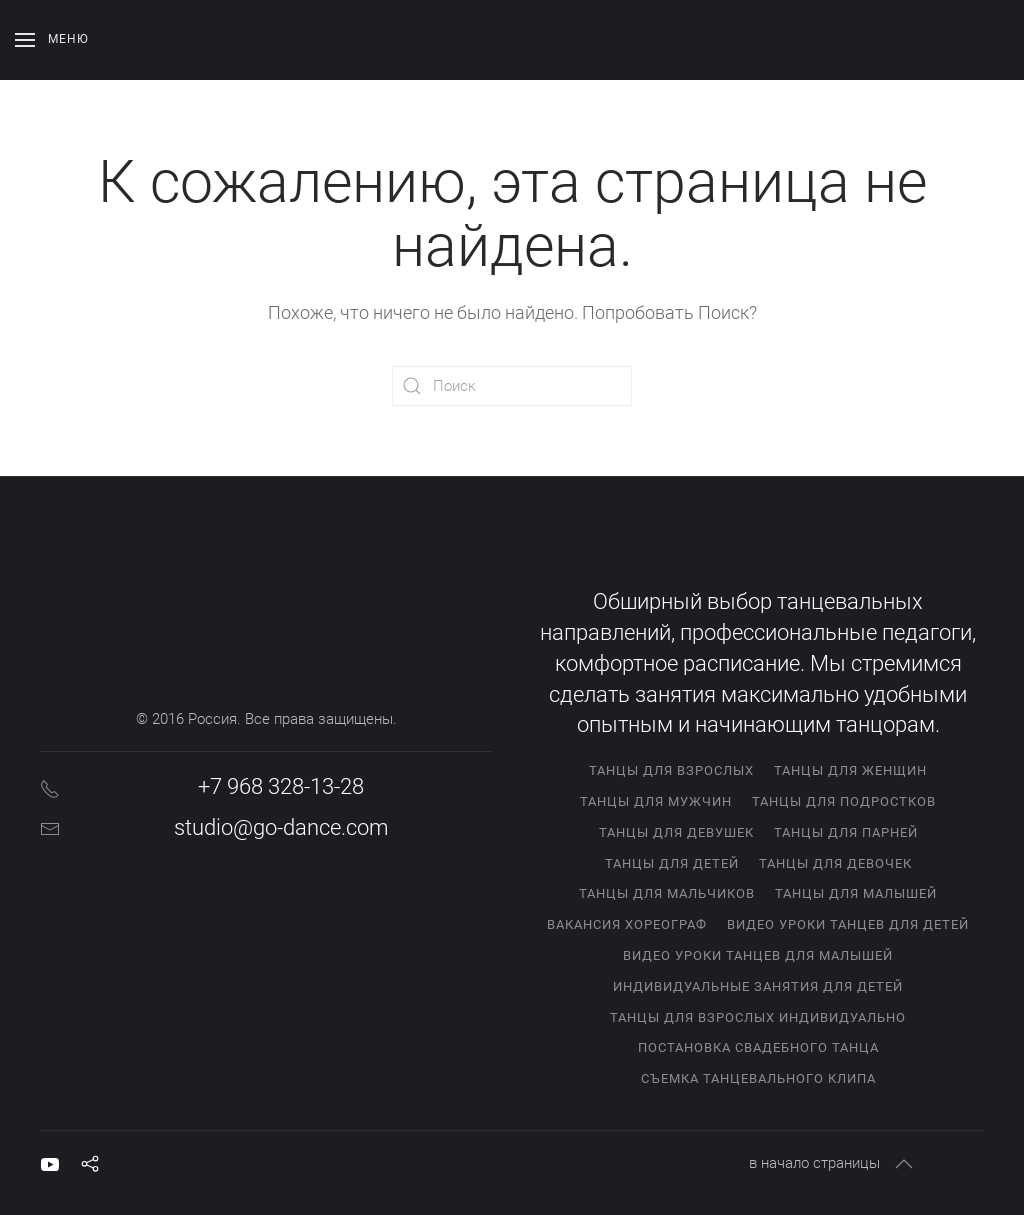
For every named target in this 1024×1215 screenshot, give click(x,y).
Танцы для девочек (835, 863)
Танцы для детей (672, 863)
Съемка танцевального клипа (758, 1078)
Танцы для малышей (856, 893)
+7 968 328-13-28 (281, 786)
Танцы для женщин (850, 770)
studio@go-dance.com (281, 827)
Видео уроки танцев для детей (848, 924)
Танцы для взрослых (671, 770)
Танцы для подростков (844, 801)
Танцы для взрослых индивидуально (758, 1017)
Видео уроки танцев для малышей (758, 955)
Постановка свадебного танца (758, 1047)
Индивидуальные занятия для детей (758, 986)
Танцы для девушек (676, 832)
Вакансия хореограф (627, 924)
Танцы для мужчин (656, 801)
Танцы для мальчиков (667, 893)
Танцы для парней (846, 832)
